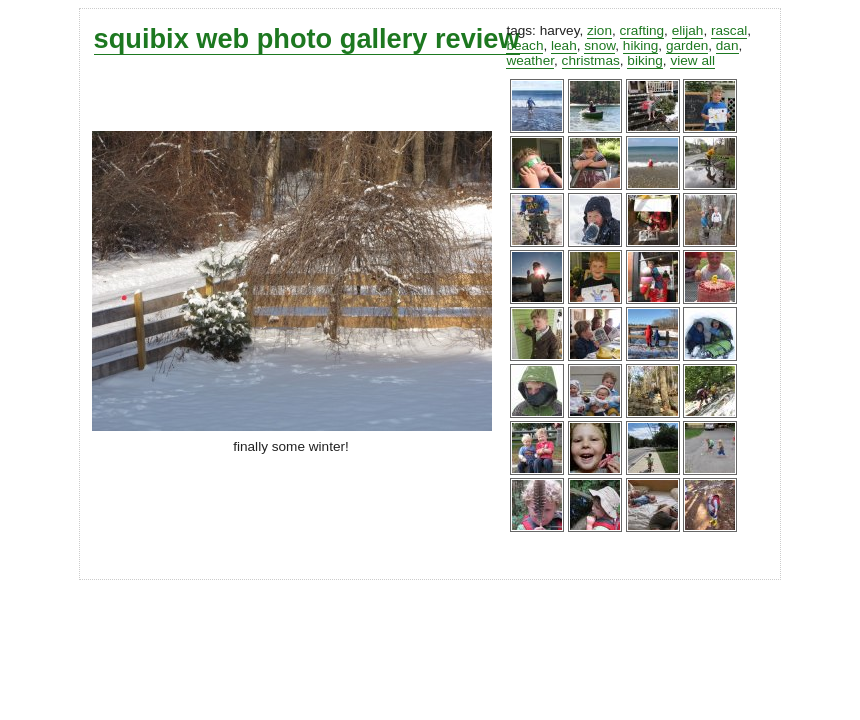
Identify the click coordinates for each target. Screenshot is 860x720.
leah (564, 45)
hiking (641, 45)
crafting (642, 30)
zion (599, 30)
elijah (688, 30)
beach (524, 45)
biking (645, 60)
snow (599, 45)
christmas (591, 60)
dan (727, 45)
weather (530, 60)
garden (687, 45)
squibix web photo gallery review (307, 38)
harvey (560, 30)
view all (692, 60)
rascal (729, 30)
